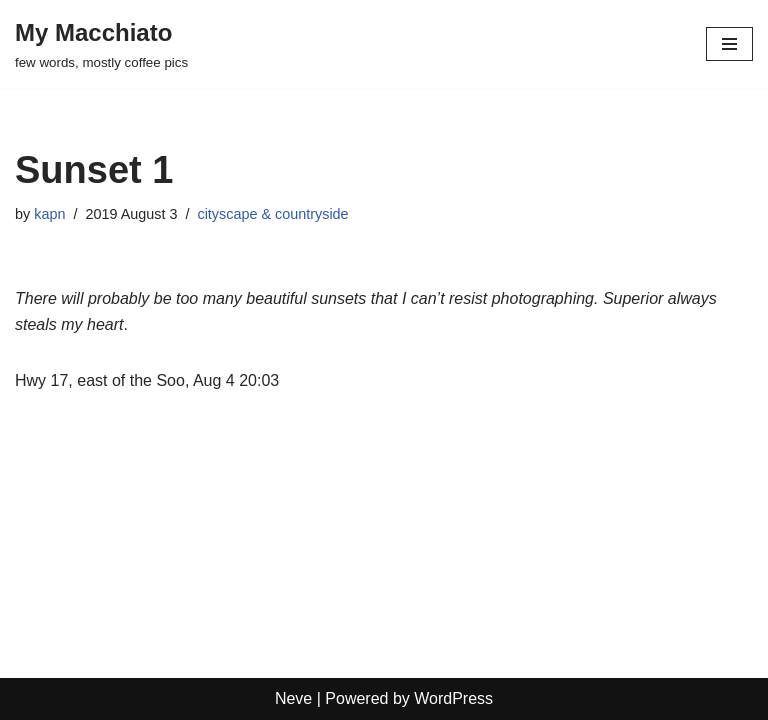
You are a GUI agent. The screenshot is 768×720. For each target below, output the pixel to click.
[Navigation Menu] (729, 44)
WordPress (453, 698)
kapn (49, 214)
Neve (293, 698)
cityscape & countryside (272, 214)
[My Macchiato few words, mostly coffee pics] (101, 44)
